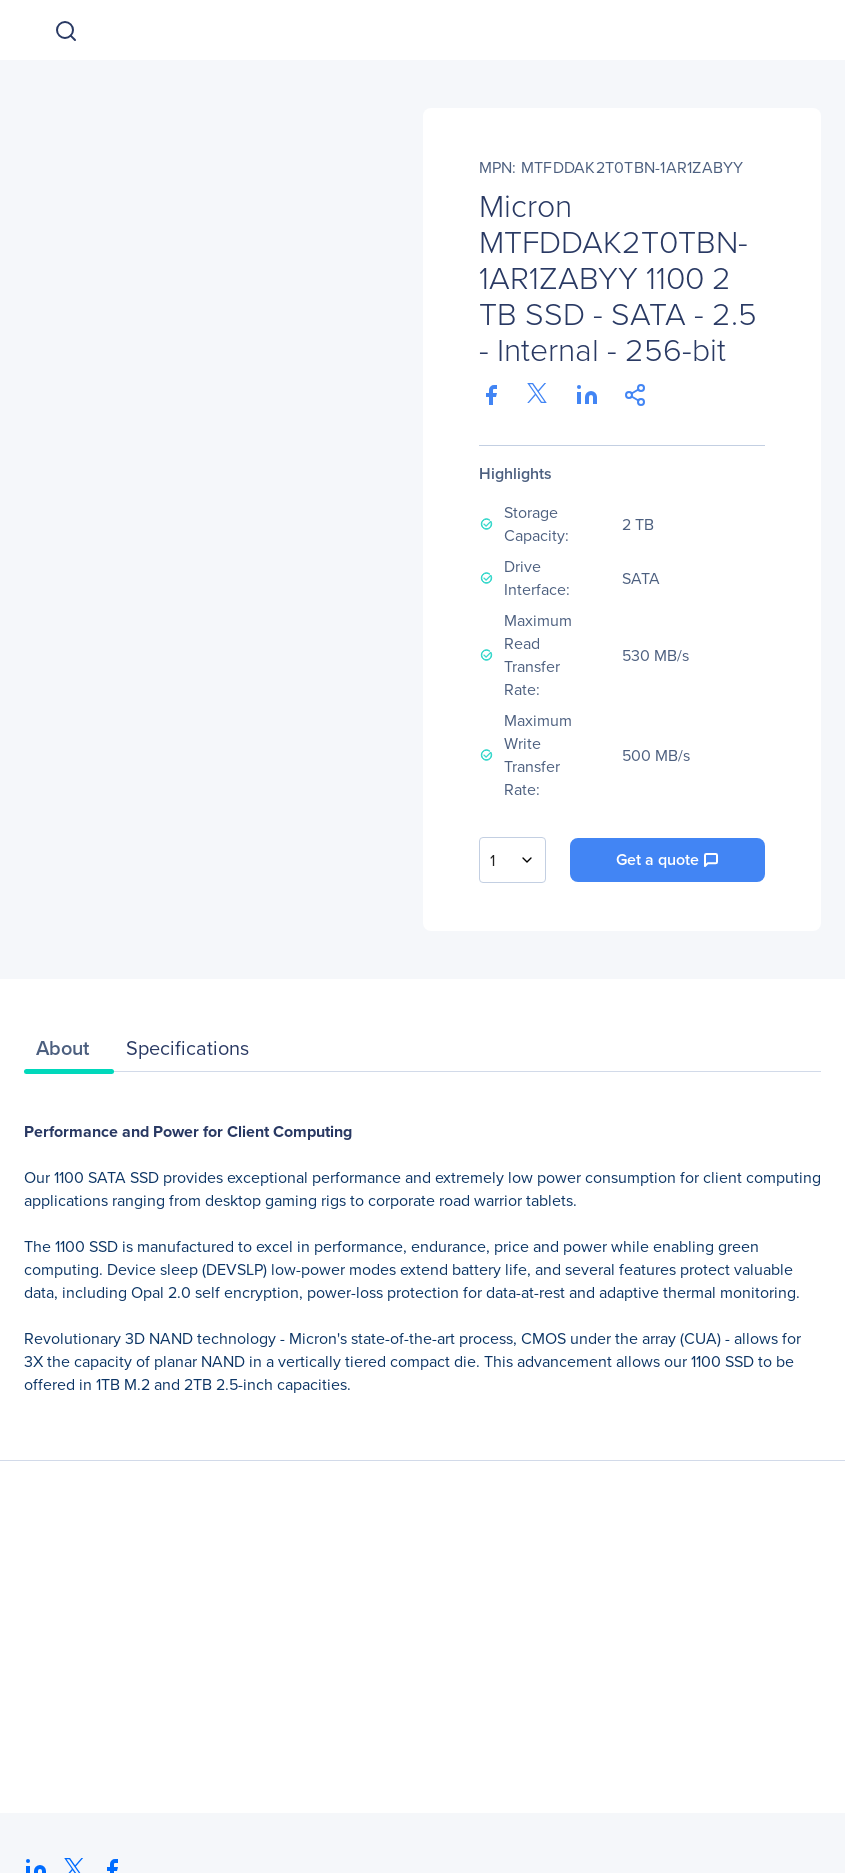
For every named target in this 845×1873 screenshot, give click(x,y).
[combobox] (512, 860)
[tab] (69, 1053)
